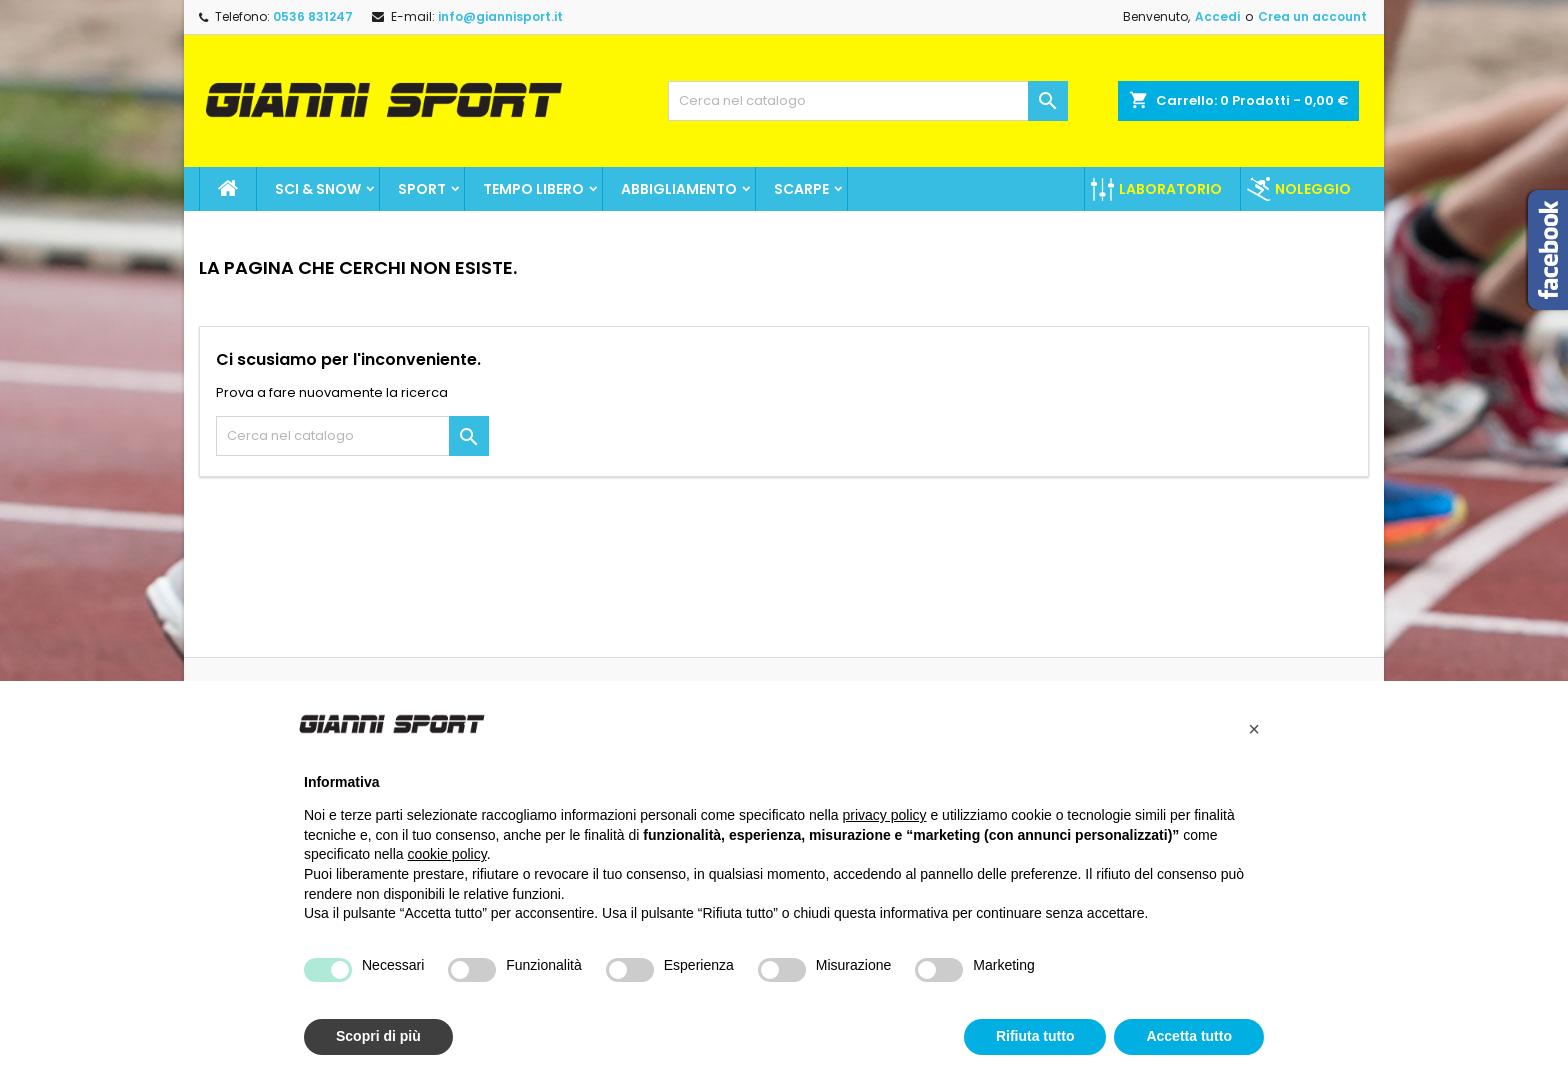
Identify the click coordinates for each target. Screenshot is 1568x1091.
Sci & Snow (318, 189)
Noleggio (1313, 189)
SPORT (422, 189)
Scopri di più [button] (378, 1036)
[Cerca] (868, 101)
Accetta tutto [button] (1189, 1036)
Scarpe (801, 189)
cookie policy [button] (447, 854)
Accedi (1217, 16)
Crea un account (1312, 16)
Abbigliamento (679, 189)
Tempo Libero (533, 189)
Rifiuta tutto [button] (1035, 1036)
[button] (1254, 729)
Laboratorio (1170, 189)
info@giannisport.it (500, 16)
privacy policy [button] (885, 815)
